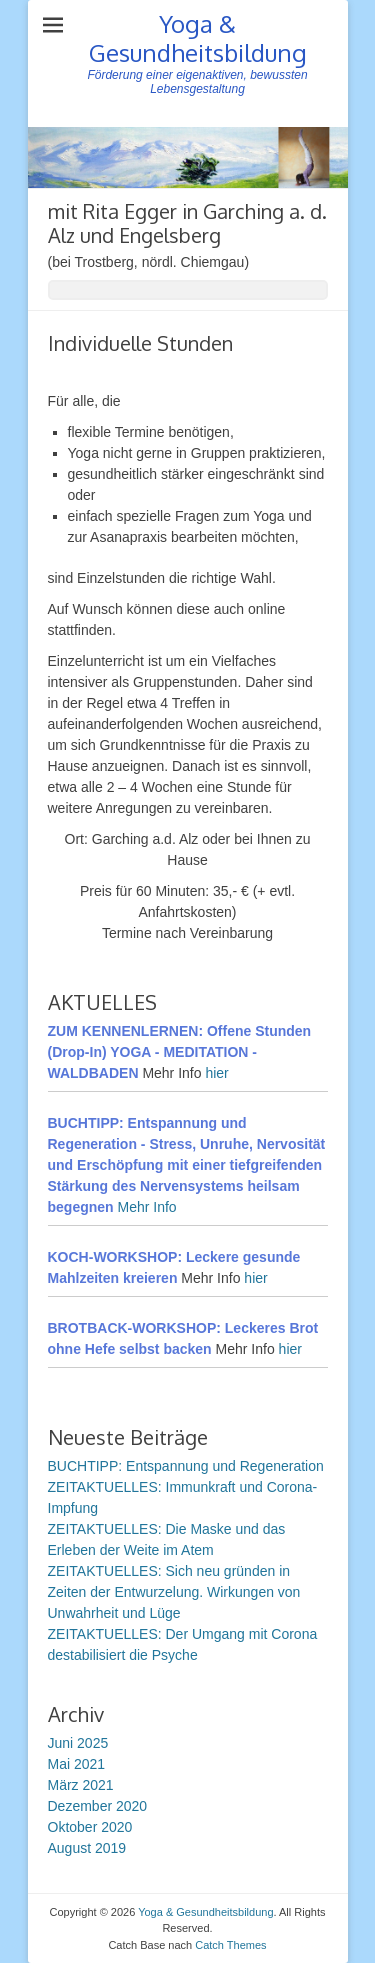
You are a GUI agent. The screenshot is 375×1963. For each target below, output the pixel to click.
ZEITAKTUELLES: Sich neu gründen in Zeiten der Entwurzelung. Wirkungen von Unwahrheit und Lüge (174, 1592)
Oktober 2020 (90, 1827)
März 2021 (81, 1785)
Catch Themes (230, 1945)
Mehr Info (147, 1207)
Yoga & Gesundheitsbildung (198, 38)
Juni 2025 (78, 1743)
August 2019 (87, 1848)
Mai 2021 (77, 1764)
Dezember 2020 (98, 1806)
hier (216, 1073)
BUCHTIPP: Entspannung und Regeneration (186, 1466)
